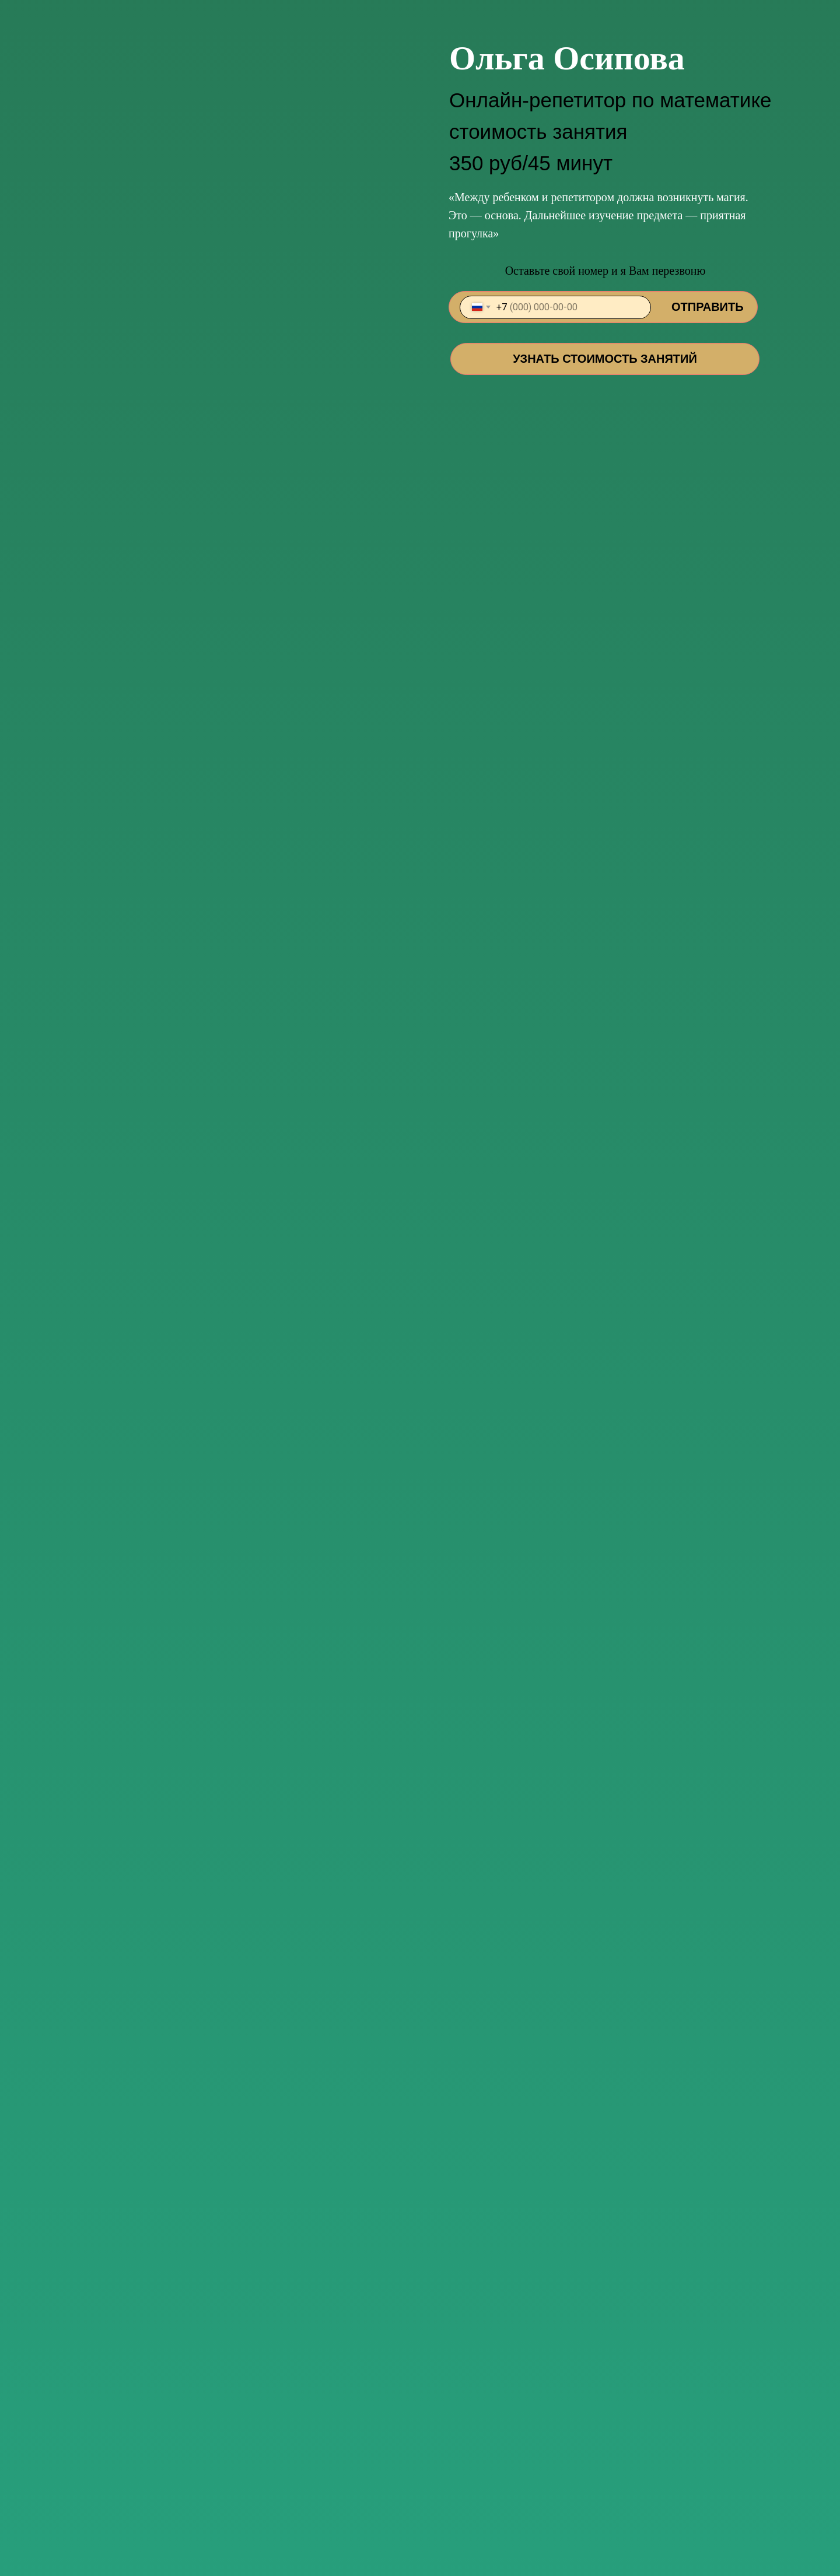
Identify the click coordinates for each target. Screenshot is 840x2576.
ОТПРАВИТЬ (707, 306)
